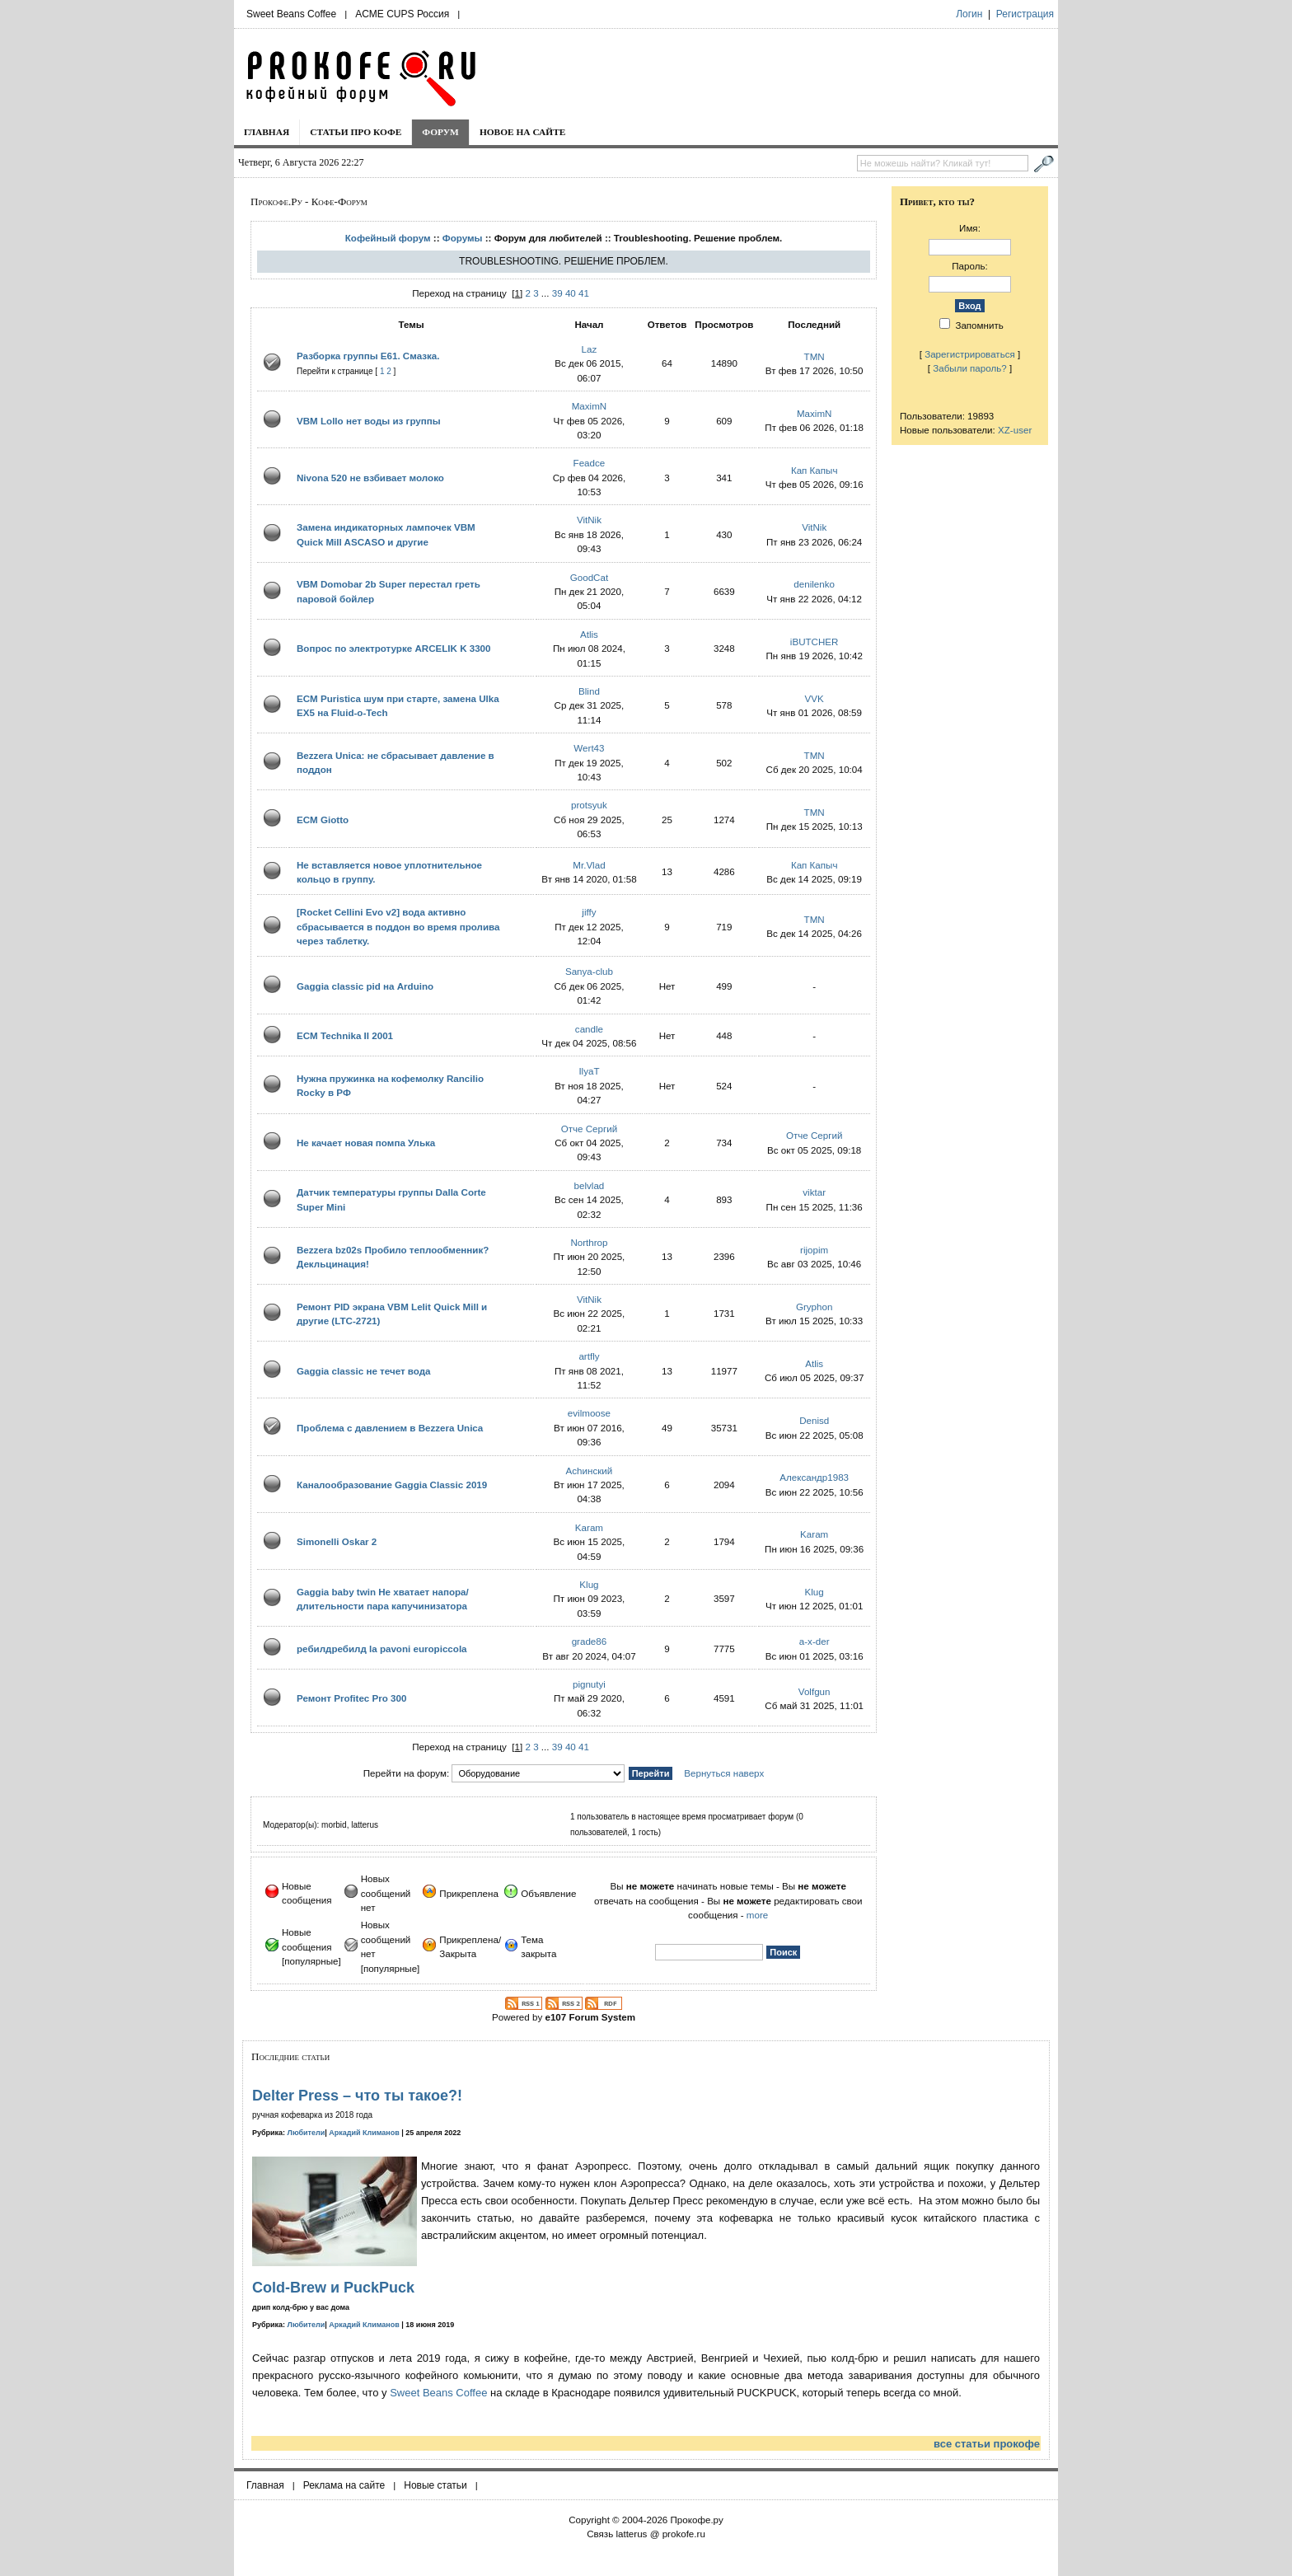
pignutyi (589, 1684)
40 (570, 293)
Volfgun (814, 1691)
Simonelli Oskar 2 (337, 1541)
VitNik (589, 519)
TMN (814, 356)
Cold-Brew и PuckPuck (333, 2287)
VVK (814, 698)
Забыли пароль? (970, 368)
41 (583, 293)
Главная (266, 132)
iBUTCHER (814, 641)
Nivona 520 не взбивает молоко (370, 477)
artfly (588, 1356)
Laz (589, 349)
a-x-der (814, 1641)
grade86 (589, 1641)
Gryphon (814, 1306)
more (757, 1914)
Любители (306, 2133)
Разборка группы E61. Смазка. (368, 355)
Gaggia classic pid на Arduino (365, 986)
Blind (589, 691)
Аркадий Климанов (364, 2133)
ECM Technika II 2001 (345, 1035)
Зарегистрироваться (970, 354)
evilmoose (589, 1412)
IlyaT (588, 1071)
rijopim (814, 1249)
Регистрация (1025, 14)
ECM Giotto (323, 819)
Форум (440, 132)
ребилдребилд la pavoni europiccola (382, 1648)
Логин (969, 14)
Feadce (589, 462)
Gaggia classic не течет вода (364, 1370)
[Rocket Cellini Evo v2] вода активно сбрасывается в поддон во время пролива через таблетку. (398, 926)
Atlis (589, 634)
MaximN (589, 405)
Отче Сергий (589, 1128)
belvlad (589, 1185)
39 (557, 293)
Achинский (589, 1470)
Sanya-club (589, 971)
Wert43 (588, 747)
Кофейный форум (388, 237)
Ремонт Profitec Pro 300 (351, 1698)
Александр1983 (814, 1477)
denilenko (814, 583)
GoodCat (589, 577)
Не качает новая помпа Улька (366, 1142)
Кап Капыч (814, 470)
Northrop (588, 1242)
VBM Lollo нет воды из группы (369, 420)
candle (589, 1028)
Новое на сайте (523, 132)
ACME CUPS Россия (402, 14)
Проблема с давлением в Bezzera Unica (390, 1427)
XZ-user (1015, 429)
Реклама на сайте (344, 2485)
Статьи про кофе (355, 132)
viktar (814, 1192)
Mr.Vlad (589, 864)
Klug (588, 1584)
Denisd (814, 1420)
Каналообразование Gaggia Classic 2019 (392, 1484)
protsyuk (589, 804)
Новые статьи (435, 2485)
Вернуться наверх (724, 1773)
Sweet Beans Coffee (291, 14)
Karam (589, 1527)
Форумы (462, 237)
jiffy (589, 911)
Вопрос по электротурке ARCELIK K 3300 (394, 648)
